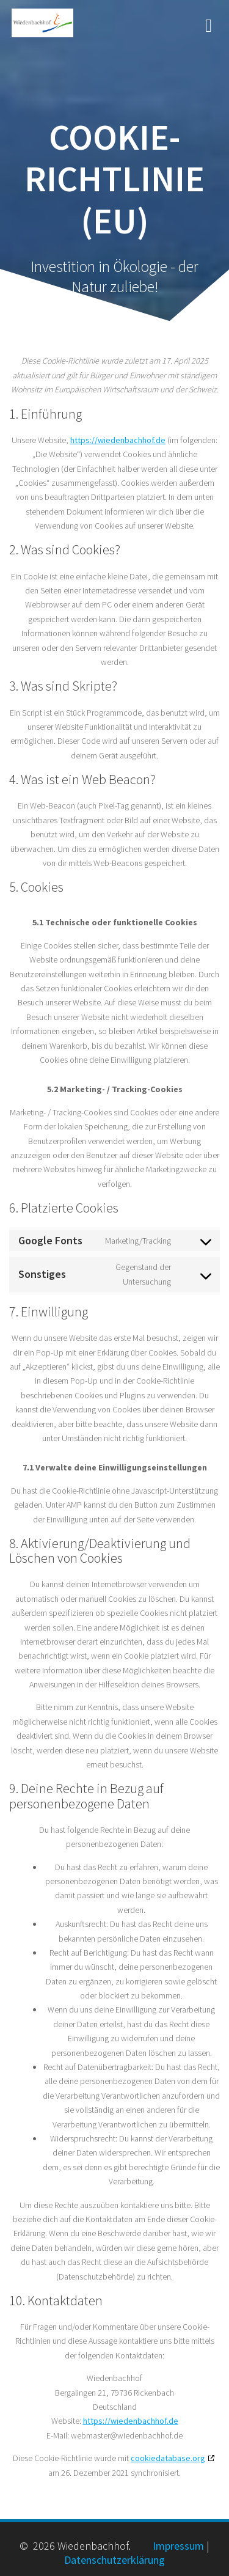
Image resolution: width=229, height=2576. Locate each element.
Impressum (178, 2546)
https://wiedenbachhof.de (117, 440)
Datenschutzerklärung (114, 2560)
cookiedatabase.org (168, 2458)
